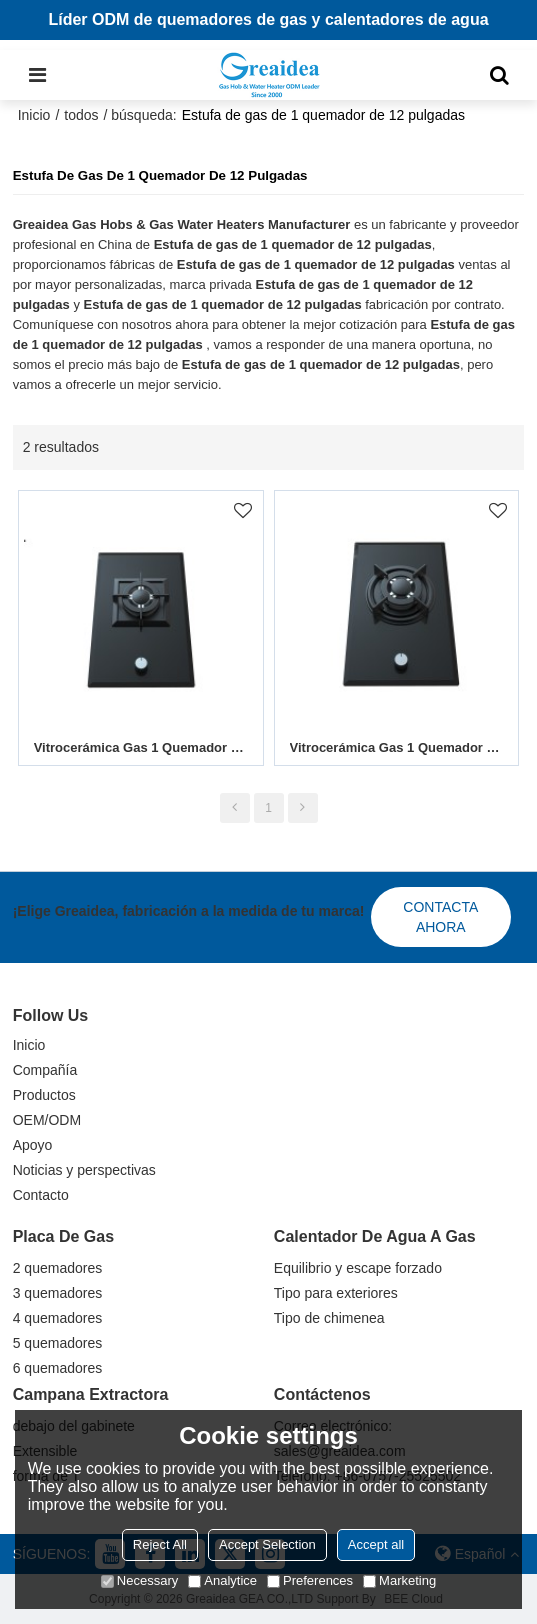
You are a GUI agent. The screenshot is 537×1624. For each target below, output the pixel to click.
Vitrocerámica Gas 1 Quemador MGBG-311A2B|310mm (397, 747)
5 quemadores (58, 1343)
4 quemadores (58, 1318)
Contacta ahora (440, 917)
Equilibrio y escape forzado (358, 1268)
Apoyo (33, 1145)
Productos (44, 1095)
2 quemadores (58, 1268)
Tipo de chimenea (329, 1318)
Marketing (399, 1580)
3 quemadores (58, 1293)
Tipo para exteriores (336, 1293)
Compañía (45, 1070)
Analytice (222, 1580)
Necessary (139, 1580)
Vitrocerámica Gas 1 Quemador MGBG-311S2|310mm (141, 747)
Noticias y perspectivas (84, 1170)
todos (81, 115)
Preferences (310, 1580)
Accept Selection (267, 1544)
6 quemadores (58, 1368)
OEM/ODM (47, 1120)
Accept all (376, 1544)
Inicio (34, 115)
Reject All (160, 1544)
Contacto (41, 1195)
